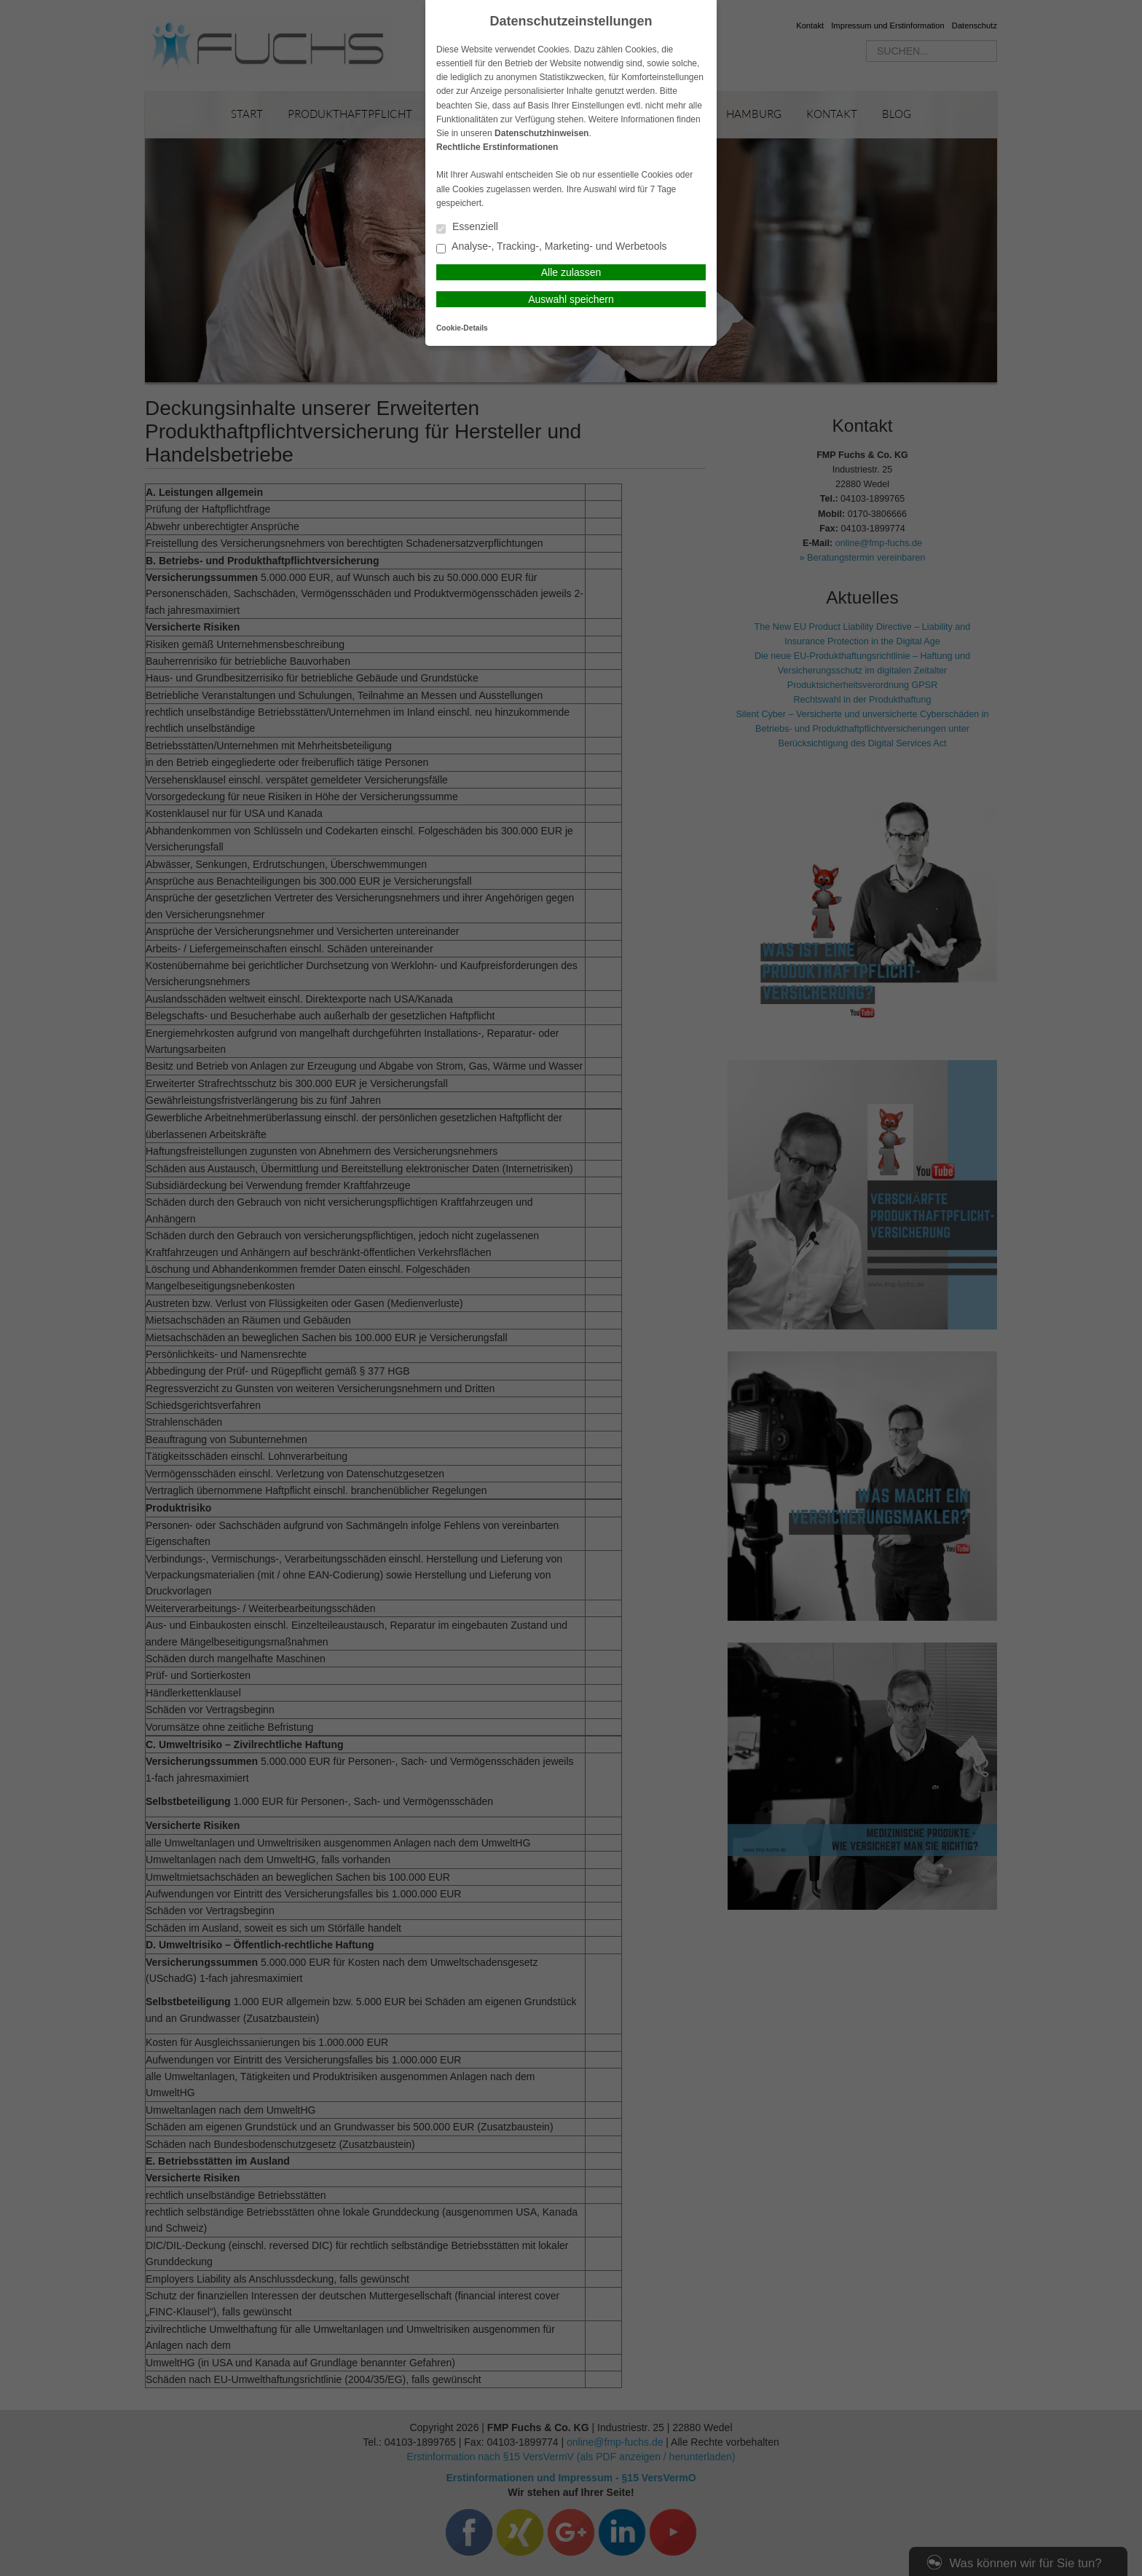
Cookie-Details (462, 328)
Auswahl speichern (571, 299)
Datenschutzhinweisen (541, 133)
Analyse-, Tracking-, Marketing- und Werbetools (551, 247)
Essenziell (467, 227)
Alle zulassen (571, 272)
